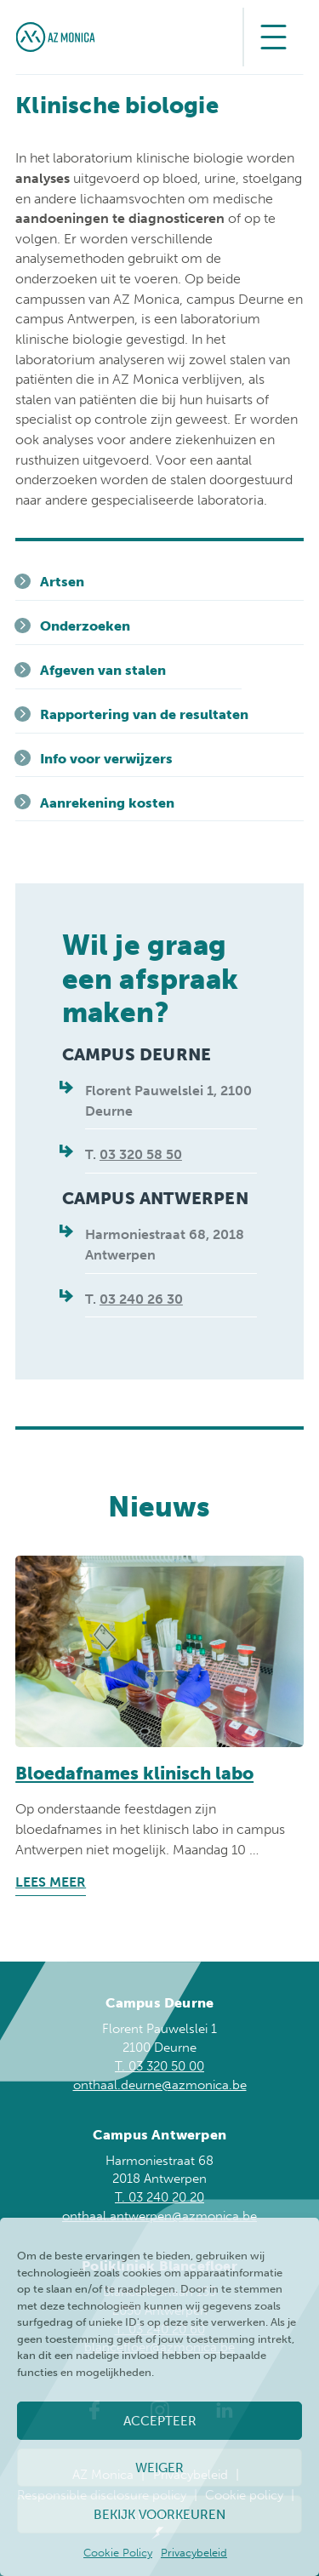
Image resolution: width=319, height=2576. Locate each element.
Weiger (159, 2468)
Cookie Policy (117, 2552)
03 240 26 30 (141, 1299)
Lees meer (50, 1882)
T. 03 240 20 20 (159, 2197)
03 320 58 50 (141, 1154)
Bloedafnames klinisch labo (134, 1773)
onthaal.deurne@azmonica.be (160, 2085)
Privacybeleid (194, 2552)
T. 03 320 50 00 (159, 2066)
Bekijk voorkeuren (159, 2514)
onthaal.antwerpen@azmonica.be (159, 2216)
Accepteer (160, 2421)
